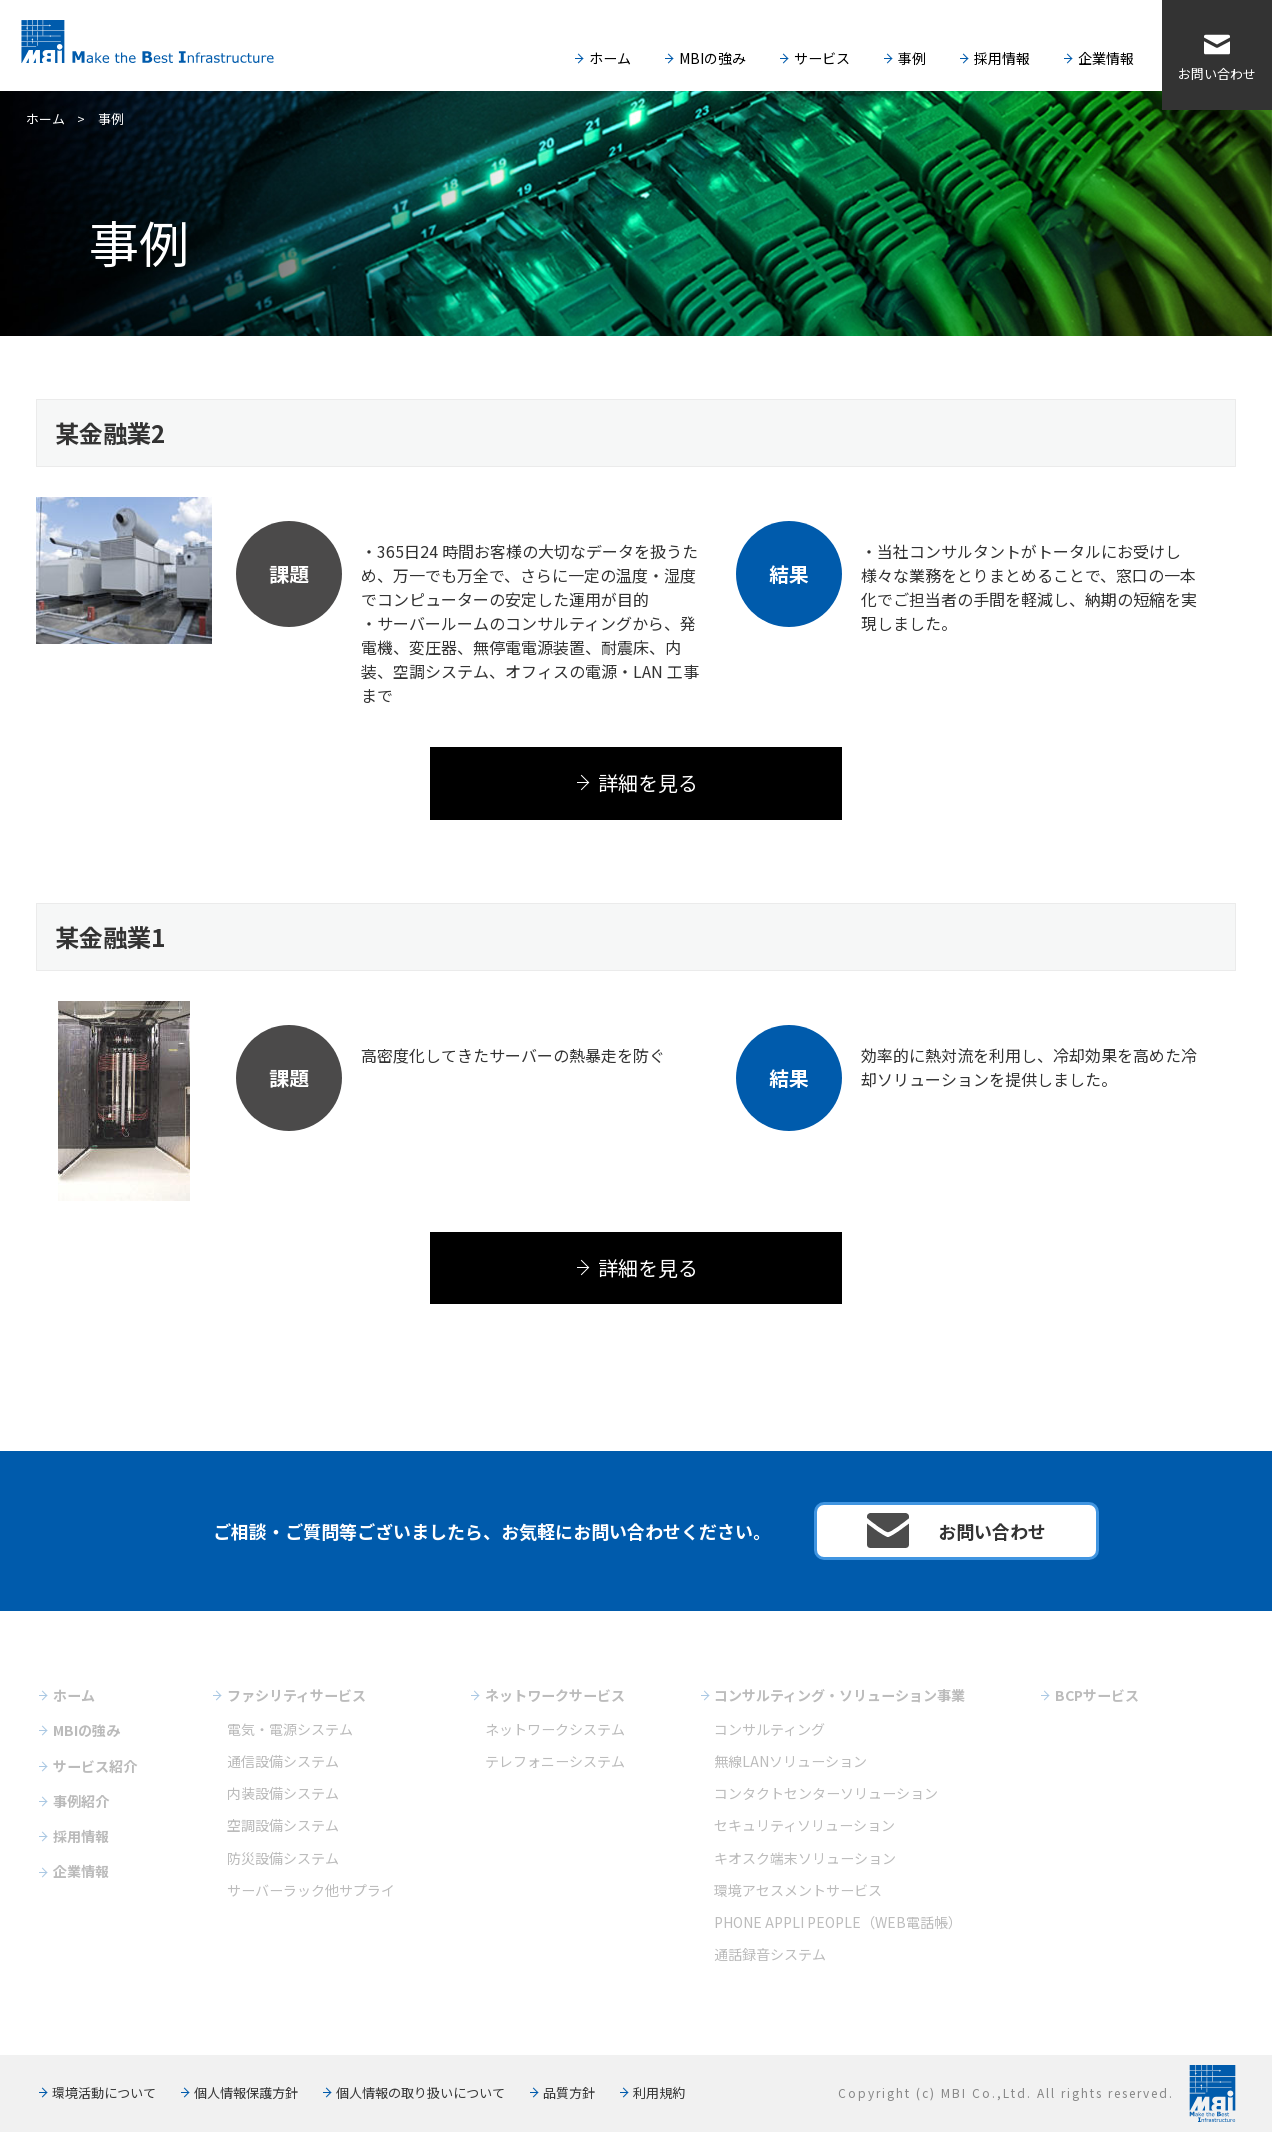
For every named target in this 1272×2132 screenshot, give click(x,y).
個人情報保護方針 (246, 2092)
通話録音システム (770, 1954)
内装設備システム (283, 1793)
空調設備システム (283, 1825)
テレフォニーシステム (555, 1761)
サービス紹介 (95, 1766)
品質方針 (569, 2092)
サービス (822, 58)
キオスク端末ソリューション (805, 1858)
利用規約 (659, 2092)
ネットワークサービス (555, 1695)
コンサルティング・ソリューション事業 (839, 1695)
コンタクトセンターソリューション (826, 1793)
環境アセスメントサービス (798, 1890)
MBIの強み (712, 58)
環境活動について (104, 2092)
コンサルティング (769, 1729)
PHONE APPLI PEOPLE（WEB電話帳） (838, 1922)
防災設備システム (283, 1858)
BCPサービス (1097, 1695)
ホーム (610, 58)
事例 (912, 58)
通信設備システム (283, 1761)
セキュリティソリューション (804, 1825)
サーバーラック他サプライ (311, 1890)
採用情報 (1002, 58)
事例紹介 (81, 1801)
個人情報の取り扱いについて (420, 2092)
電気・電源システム (290, 1729)
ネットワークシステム (555, 1729)
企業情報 (1106, 58)
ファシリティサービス (296, 1695)
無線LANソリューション (790, 1761)
